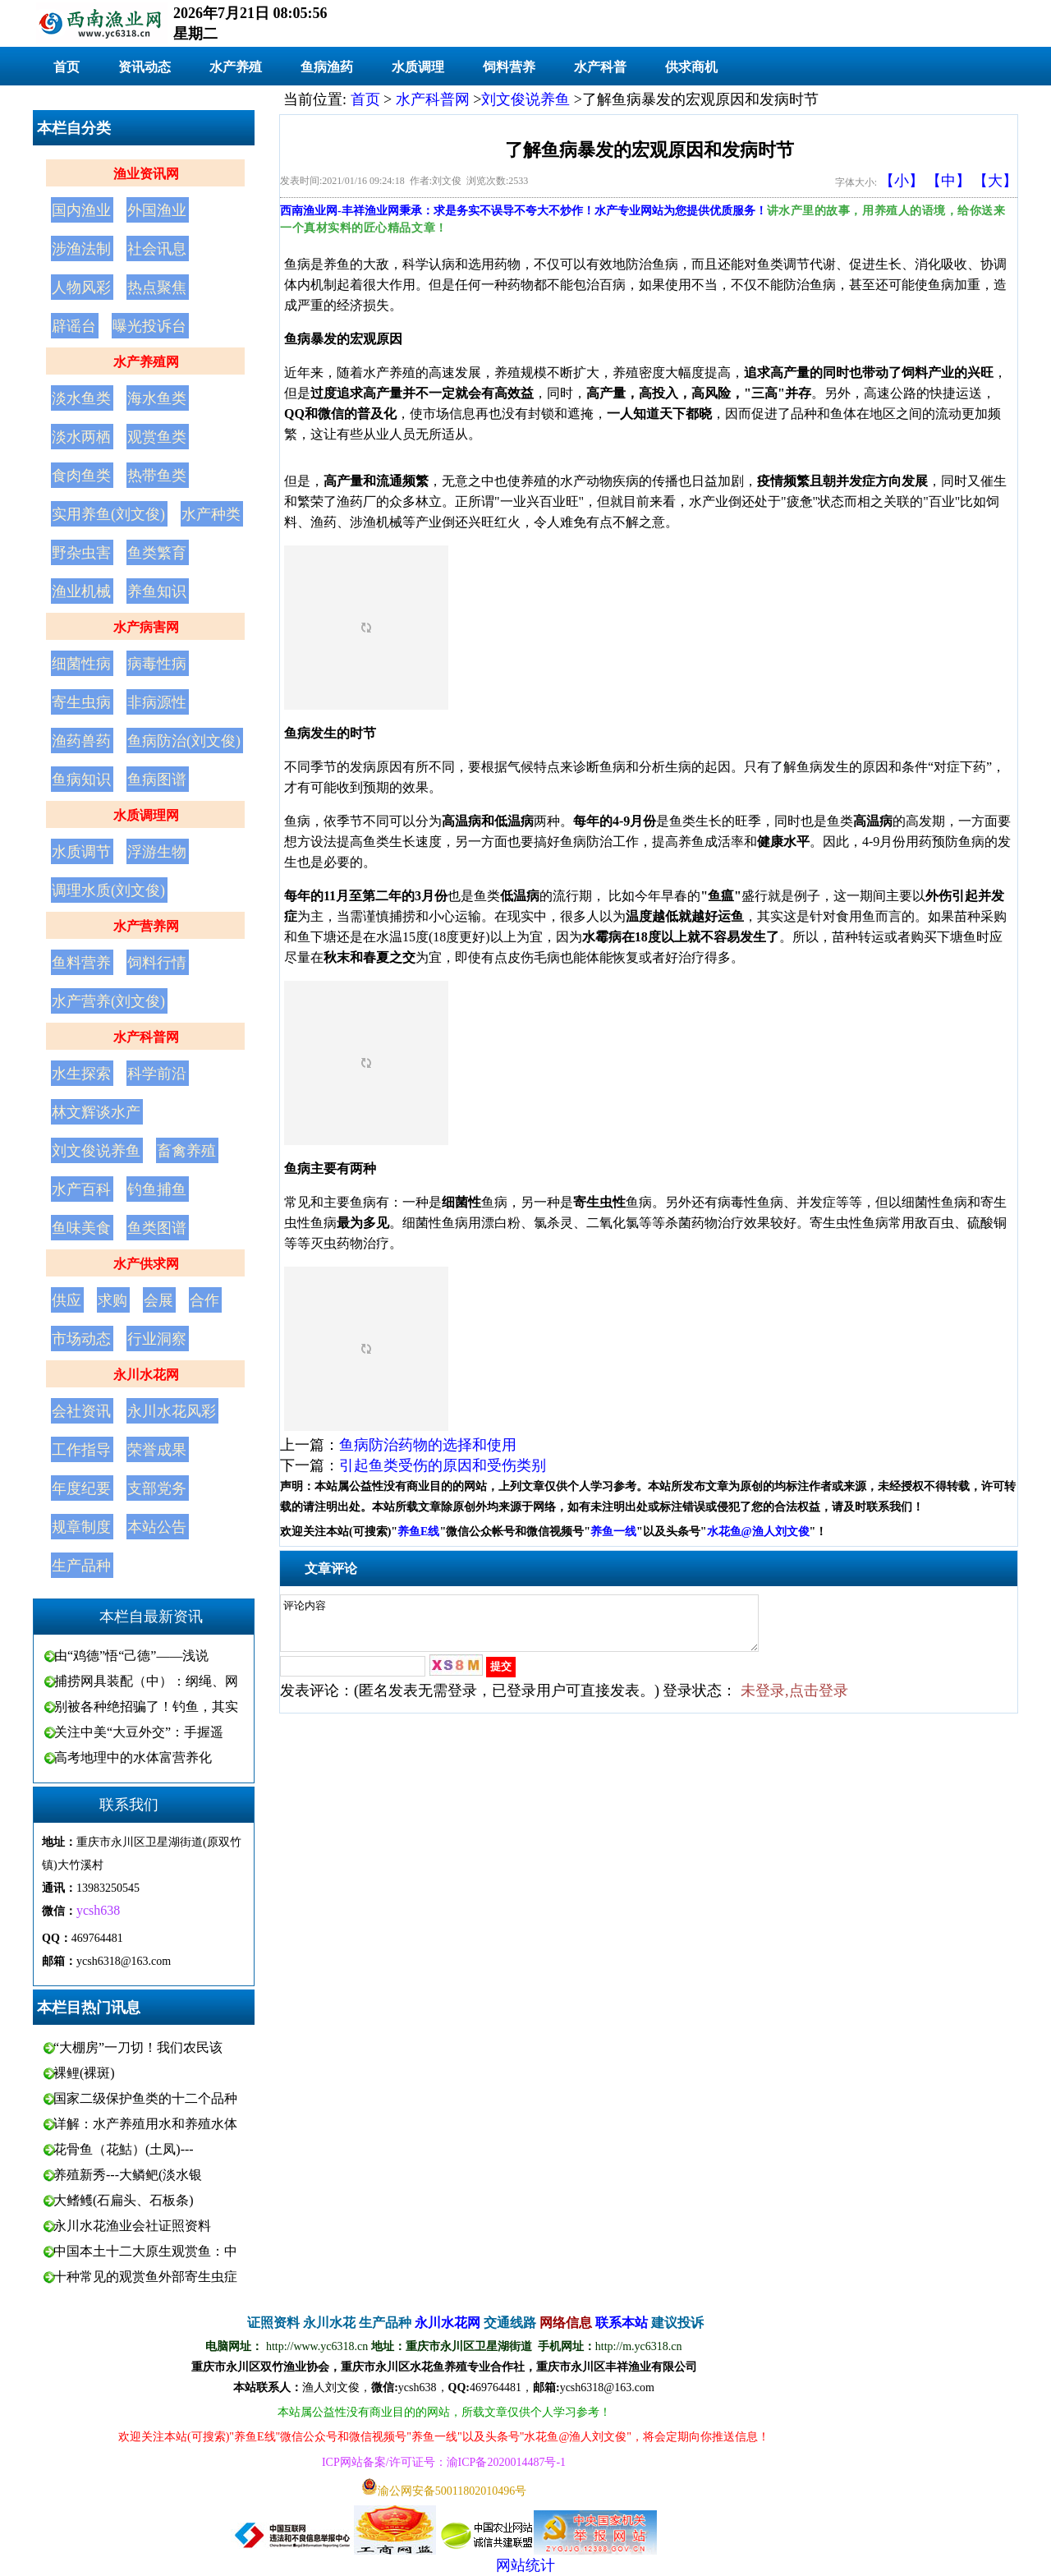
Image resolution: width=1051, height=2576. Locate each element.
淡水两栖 (81, 437)
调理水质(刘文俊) (108, 890)
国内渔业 (81, 210)
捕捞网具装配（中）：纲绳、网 (146, 1681)
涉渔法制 (81, 249)
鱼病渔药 (327, 67)
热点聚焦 (156, 287)
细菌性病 (81, 664)
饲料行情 (156, 962)
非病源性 (156, 702)
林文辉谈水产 (96, 1112)
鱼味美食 (81, 1228)
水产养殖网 (146, 362)
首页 (66, 67)
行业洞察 (156, 1339)
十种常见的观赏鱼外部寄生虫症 (145, 2277)
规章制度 (81, 1527)
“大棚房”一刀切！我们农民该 (138, 2047)
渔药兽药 (81, 741)
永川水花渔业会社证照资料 (132, 2226)
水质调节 (81, 852)
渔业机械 (81, 591)
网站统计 (525, 2565)
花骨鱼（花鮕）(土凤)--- (123, 2149)
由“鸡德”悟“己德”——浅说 (131, 1656)
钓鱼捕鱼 (156, 1189)
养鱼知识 (156, 591)
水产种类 (211, 514)
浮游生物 (156, 852)
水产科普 (600, 67)
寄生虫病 (81, 702)
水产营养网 (146, 926)
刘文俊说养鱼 (96, 1151)
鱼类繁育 (156, 553)
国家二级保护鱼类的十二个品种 (145, 2098)
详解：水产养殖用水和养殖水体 (145, 2124)
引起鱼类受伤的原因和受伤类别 (442, 1465)
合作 (204, 1300)
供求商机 (691, 67)
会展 (158, 1300)
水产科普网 (146, 1037)
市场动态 (81, 1339)
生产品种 (81, 1565)
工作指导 (81, 1450)
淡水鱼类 (81, 398)
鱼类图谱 (156, 1228)
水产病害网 (146, 627)
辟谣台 (74, 326)
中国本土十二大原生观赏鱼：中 (145, 2251)
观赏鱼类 (156, 437)
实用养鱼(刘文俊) (108, 514)
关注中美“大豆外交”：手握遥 (138, 1732)
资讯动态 (144, 67)
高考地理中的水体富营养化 (133, 1757)
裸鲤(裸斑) (84, 2073)
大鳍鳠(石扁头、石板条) (123, 2200)
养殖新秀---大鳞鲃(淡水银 (127, 2175)
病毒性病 (156, 664)
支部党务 (156, 1488)
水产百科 (81, 1189)
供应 (66, 1300)
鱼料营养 (81, 962)
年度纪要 (81, 1488)
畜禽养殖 (186, 1151)
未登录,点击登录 (794, 1700)
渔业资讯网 (146, 174)
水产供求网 (146, 1264)
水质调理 (418, 67)
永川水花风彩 (171, 1411)
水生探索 (81, 1073)
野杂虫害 (81, 553)
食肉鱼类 (81, 475)
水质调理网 (146, 815)
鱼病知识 (81, 779)
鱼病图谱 (156, 779)
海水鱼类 (156, 398)
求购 (112, 1300)
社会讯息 (156, 249)
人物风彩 (81, 287)
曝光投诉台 (149, 326)
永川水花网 (146, 1375)
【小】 (901, 180)
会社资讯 (81, 1411)
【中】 (948, 180)
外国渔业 (156, 210)
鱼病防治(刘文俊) (184, 741)
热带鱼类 (156, 475)
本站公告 (156, 1527)
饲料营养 (509, 67)
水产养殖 (235, 67)
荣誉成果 (156, 1450)
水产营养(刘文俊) (108, 1001)
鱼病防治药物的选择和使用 (427, 1445)
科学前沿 (156, 1073)
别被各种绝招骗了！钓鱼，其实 (146, 1707)
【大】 (995, 180)
